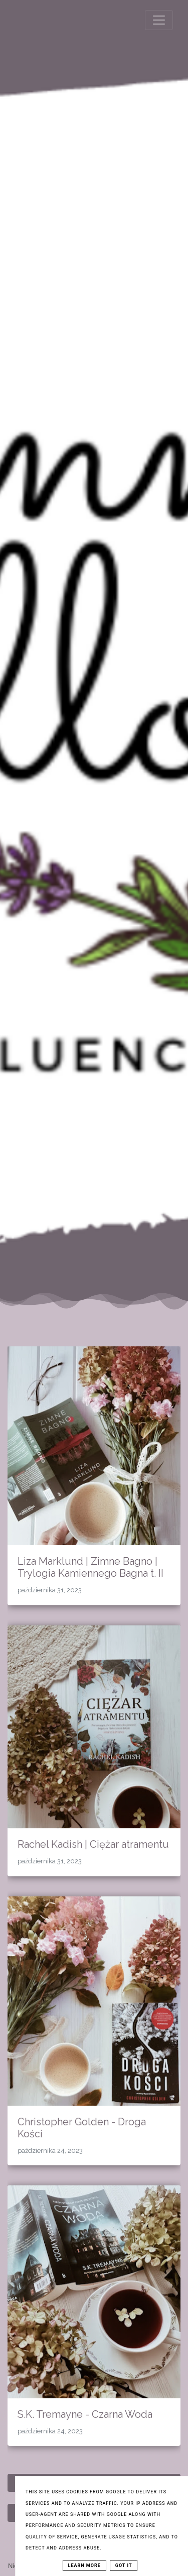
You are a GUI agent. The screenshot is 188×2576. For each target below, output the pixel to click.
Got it (123, 2565)
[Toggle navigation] (159, 20)
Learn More (84, 2565)
